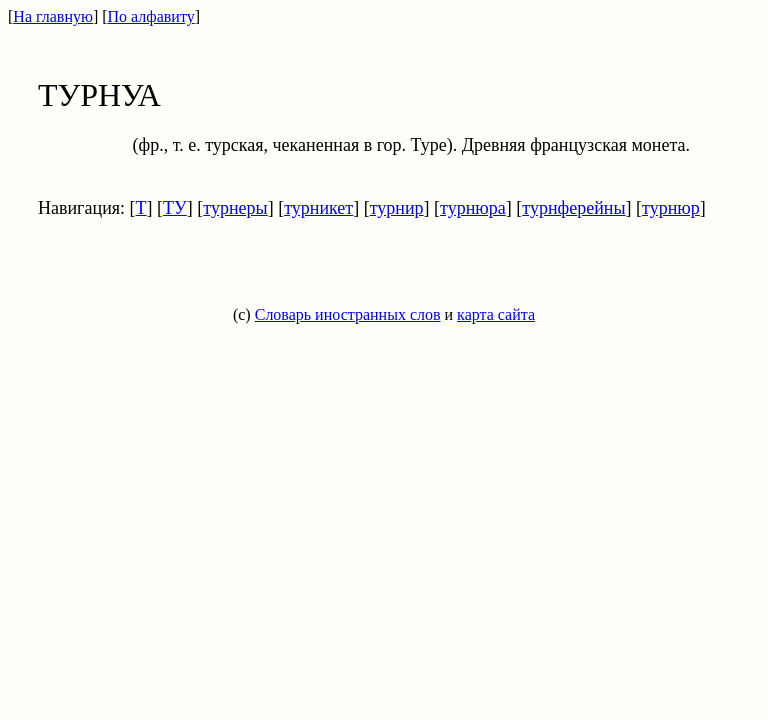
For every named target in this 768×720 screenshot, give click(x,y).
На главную (53, 16)
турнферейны (573, 208)
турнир (397, 208)
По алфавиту (151, 16)
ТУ (175, 208)
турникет (318, 208)
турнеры (235, 208)
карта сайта (496, 314)
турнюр (671, 208)
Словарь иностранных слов (348, 314)
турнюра (473, 208)
